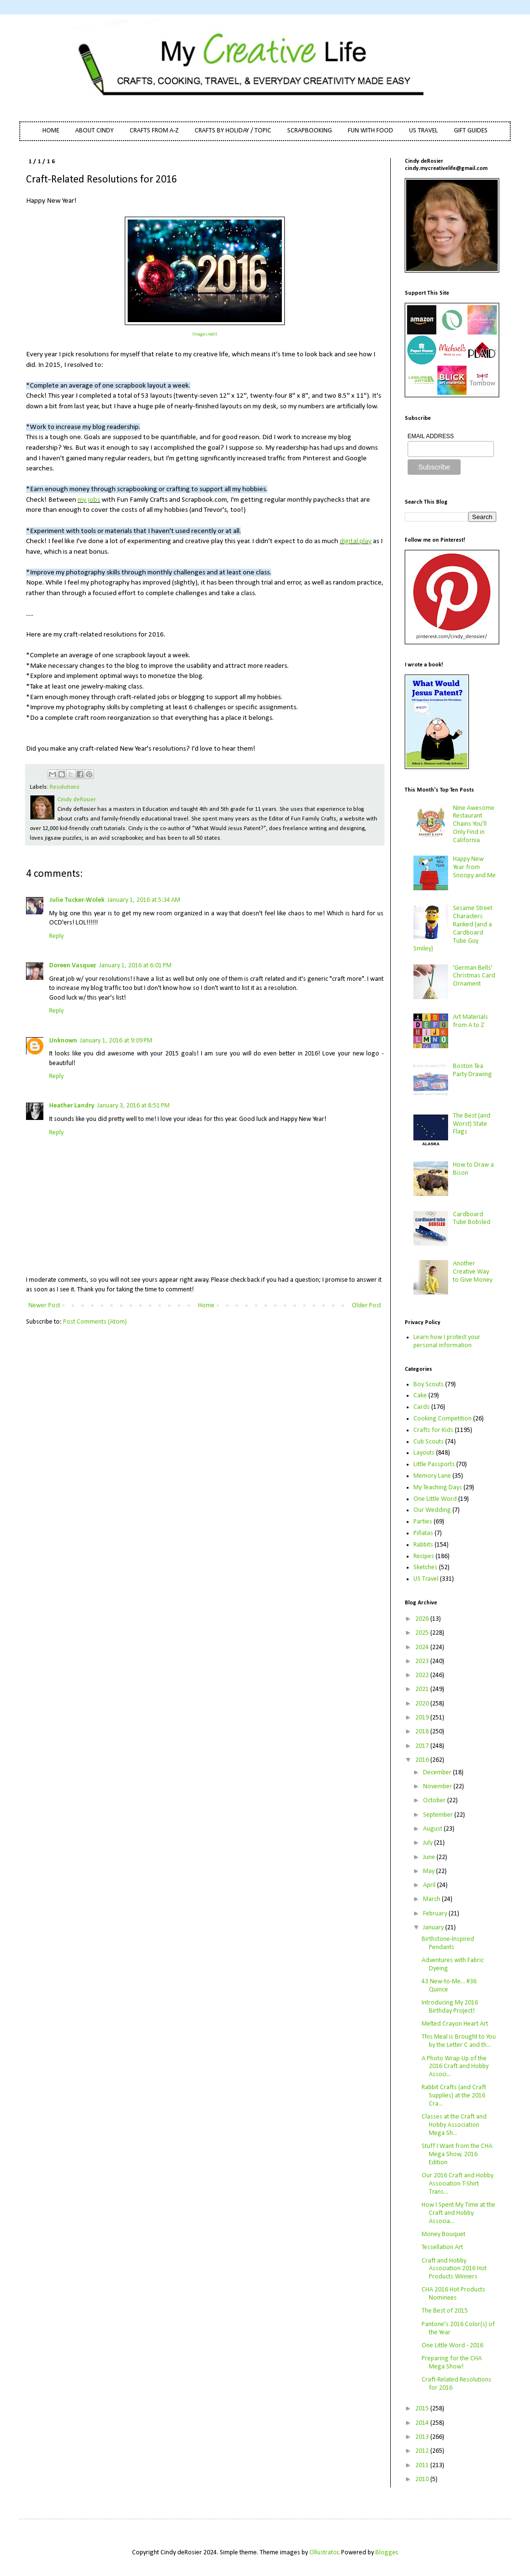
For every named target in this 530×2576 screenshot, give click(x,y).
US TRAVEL (423, 130)
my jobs (89, 500)
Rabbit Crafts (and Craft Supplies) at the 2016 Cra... (454, 2096)
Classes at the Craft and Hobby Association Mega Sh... (454, 2125)
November (438, 1786)
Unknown (63, 1040)
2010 (422, 2479)
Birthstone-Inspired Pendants (448, 1943)
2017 (422, 1746)
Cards (421, 1407)
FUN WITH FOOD (370, 130)
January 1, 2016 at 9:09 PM (116, 1040)
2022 (422, 1675)
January (434, 1927)
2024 (422, 1647)
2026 (422, 1619)
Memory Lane (432, 1476)
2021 (422, 1689)
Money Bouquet (443, 2234)
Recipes (423, 1556)
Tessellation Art (442, 2247)
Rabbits (423, 1544)
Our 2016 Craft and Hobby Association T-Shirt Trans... (457, 2184)
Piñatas (423, 1533)
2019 (422, 1717)
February (436, 1913)
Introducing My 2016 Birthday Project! (450, 2007)
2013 (422, 2437)
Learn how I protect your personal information (446, 1341)
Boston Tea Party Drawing (472, 1070)
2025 (422, 1633)
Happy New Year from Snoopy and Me (474, 867)
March (432, 1899)
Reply (56, 936)
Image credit (204, 334)
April (430, 1885)
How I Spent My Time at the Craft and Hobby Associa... (458, 2213)
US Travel (425, 1579)
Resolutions (65, 787)
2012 (422, 2451)
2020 (422, 1703)
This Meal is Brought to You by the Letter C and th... (459, 2041)
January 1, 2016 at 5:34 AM (143, 900)
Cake (420, 1395)
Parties (422, 1521)
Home (206, 1305)
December (438, 1772)
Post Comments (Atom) (95, 1322)
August (433, 1829)
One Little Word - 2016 (452, 2345)
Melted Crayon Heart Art (455, 2024)
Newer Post (44, 1305)
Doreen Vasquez (72, 965)
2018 (422, 1731)
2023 (422, 1661)
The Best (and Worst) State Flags (471, 1124)
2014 (422, 2423)
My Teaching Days (437, 1487)
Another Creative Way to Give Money (472, 1272)
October (435, 1800)
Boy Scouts (428, 1384)
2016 (422, 1760)
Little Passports (434, 1464)
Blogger (386, 2552)
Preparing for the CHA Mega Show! (452, 2362)
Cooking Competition (442, 1418)
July (428, 1843)
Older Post (366, 1305)
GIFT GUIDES (471, 130)
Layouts (424, 1453)
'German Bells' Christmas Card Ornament (474, 976)
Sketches (425, 1567)
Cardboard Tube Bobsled (471, 1218)
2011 (422, 2465)
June (430, 1857)
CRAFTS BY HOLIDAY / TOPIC (233, 130)
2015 (422, 2408)
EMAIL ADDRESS (431, 436)
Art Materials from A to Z (470, 1021)
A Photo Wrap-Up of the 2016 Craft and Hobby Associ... (455, 2067)
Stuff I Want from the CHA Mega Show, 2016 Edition (457, 2154)
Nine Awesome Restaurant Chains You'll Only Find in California (473, 824)
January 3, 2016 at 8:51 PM (133, 1105)
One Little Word (435, 1499)
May (429, 1871)
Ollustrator (324, 2552)
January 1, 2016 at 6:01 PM (135, 965)
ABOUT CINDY (94, 130)
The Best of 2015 (445, 2311)
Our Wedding (432, 1510)
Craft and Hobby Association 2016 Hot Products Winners (454, 2269)
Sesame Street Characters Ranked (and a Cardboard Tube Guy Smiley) (453, 928)
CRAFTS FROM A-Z (154, 130)
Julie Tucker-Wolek (77, 900)
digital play (355, 541)
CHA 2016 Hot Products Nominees (453, 2294)
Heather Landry (71, 1105)
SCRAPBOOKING (309, 130)
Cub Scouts (428, 1441)
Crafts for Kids (433, 1430)
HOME (50, 130)
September (438, 1815)
